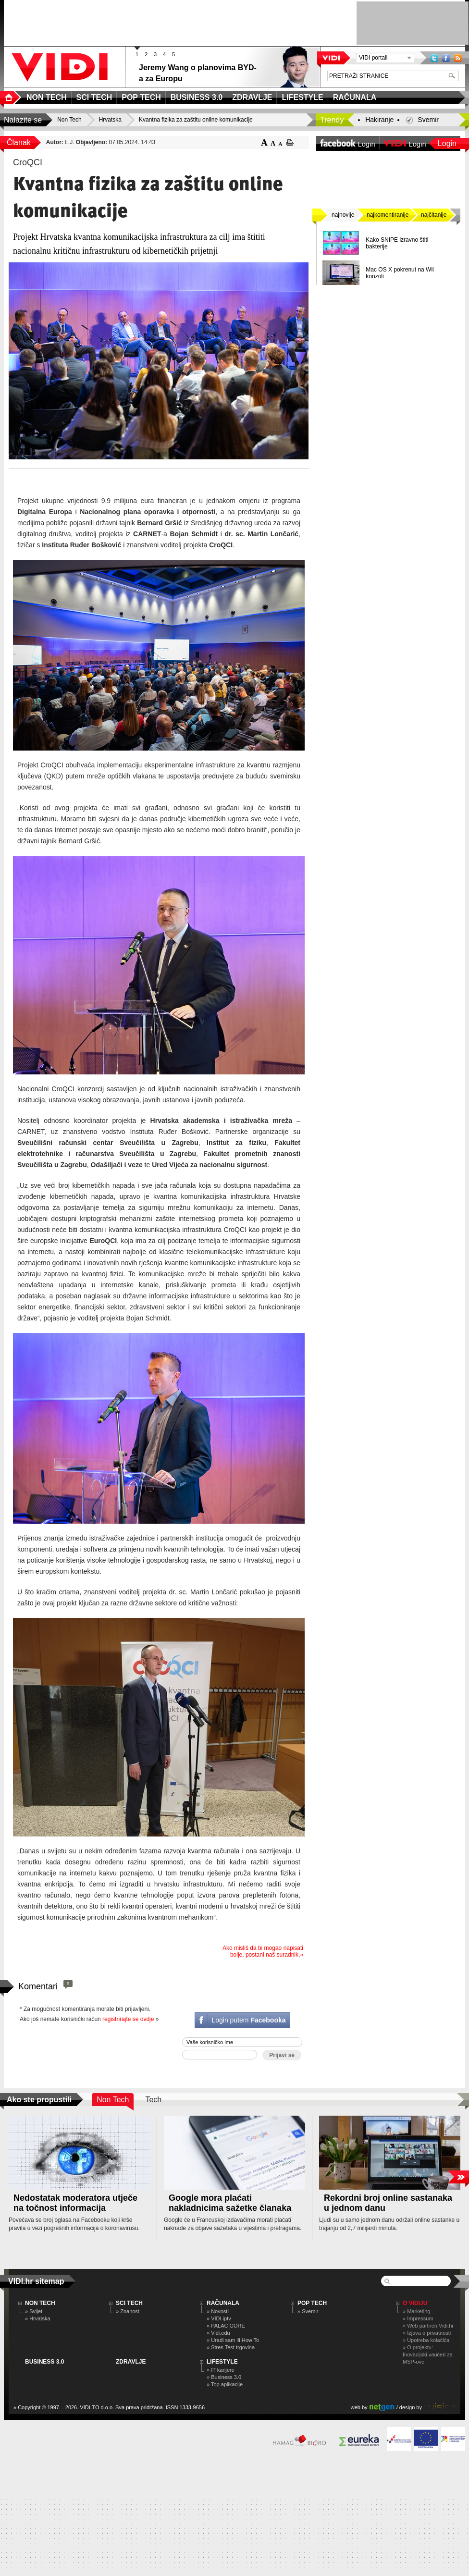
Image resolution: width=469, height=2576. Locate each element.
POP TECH (312, 2303)
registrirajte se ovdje (128, 2019)
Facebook (446, 58)
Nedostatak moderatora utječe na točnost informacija (75, 2203)
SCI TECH (129, 2303)
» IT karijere (220, 2370)
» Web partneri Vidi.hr (428, 2326)
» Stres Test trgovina (231, 2347)
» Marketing (416, 2311)
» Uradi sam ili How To (233, 2340)
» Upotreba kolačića (426, 2340)
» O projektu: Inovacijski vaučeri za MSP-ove (428, 2354)
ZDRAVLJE (131, 2361)
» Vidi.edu (218, 2333)
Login (447, 143)
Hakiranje (379, 119)
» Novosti (218, 2311)
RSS (458, 58)
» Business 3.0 (224, 2377)
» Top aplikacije (225, 2384)
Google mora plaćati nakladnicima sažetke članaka (230, 2203)
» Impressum (418, 2318)
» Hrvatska (37, 2318)
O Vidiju (415, 2303)
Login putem (248, 2020)
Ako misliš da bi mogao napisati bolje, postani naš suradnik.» (262, 1951)
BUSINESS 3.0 (44, 2361)
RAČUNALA (223, 2303)
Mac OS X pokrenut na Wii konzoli (399, 273)
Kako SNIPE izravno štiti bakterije (397, 243)
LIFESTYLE (222, 2361)
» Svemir (307, 2311)
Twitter (434, 58)
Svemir (428, 119)
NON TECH (40, 2303)
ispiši (290, 142)
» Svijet (33, 2311)
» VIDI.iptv (219, 2318)
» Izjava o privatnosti (427, 2333)
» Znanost (127, 2311)
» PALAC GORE (226, 2326)
